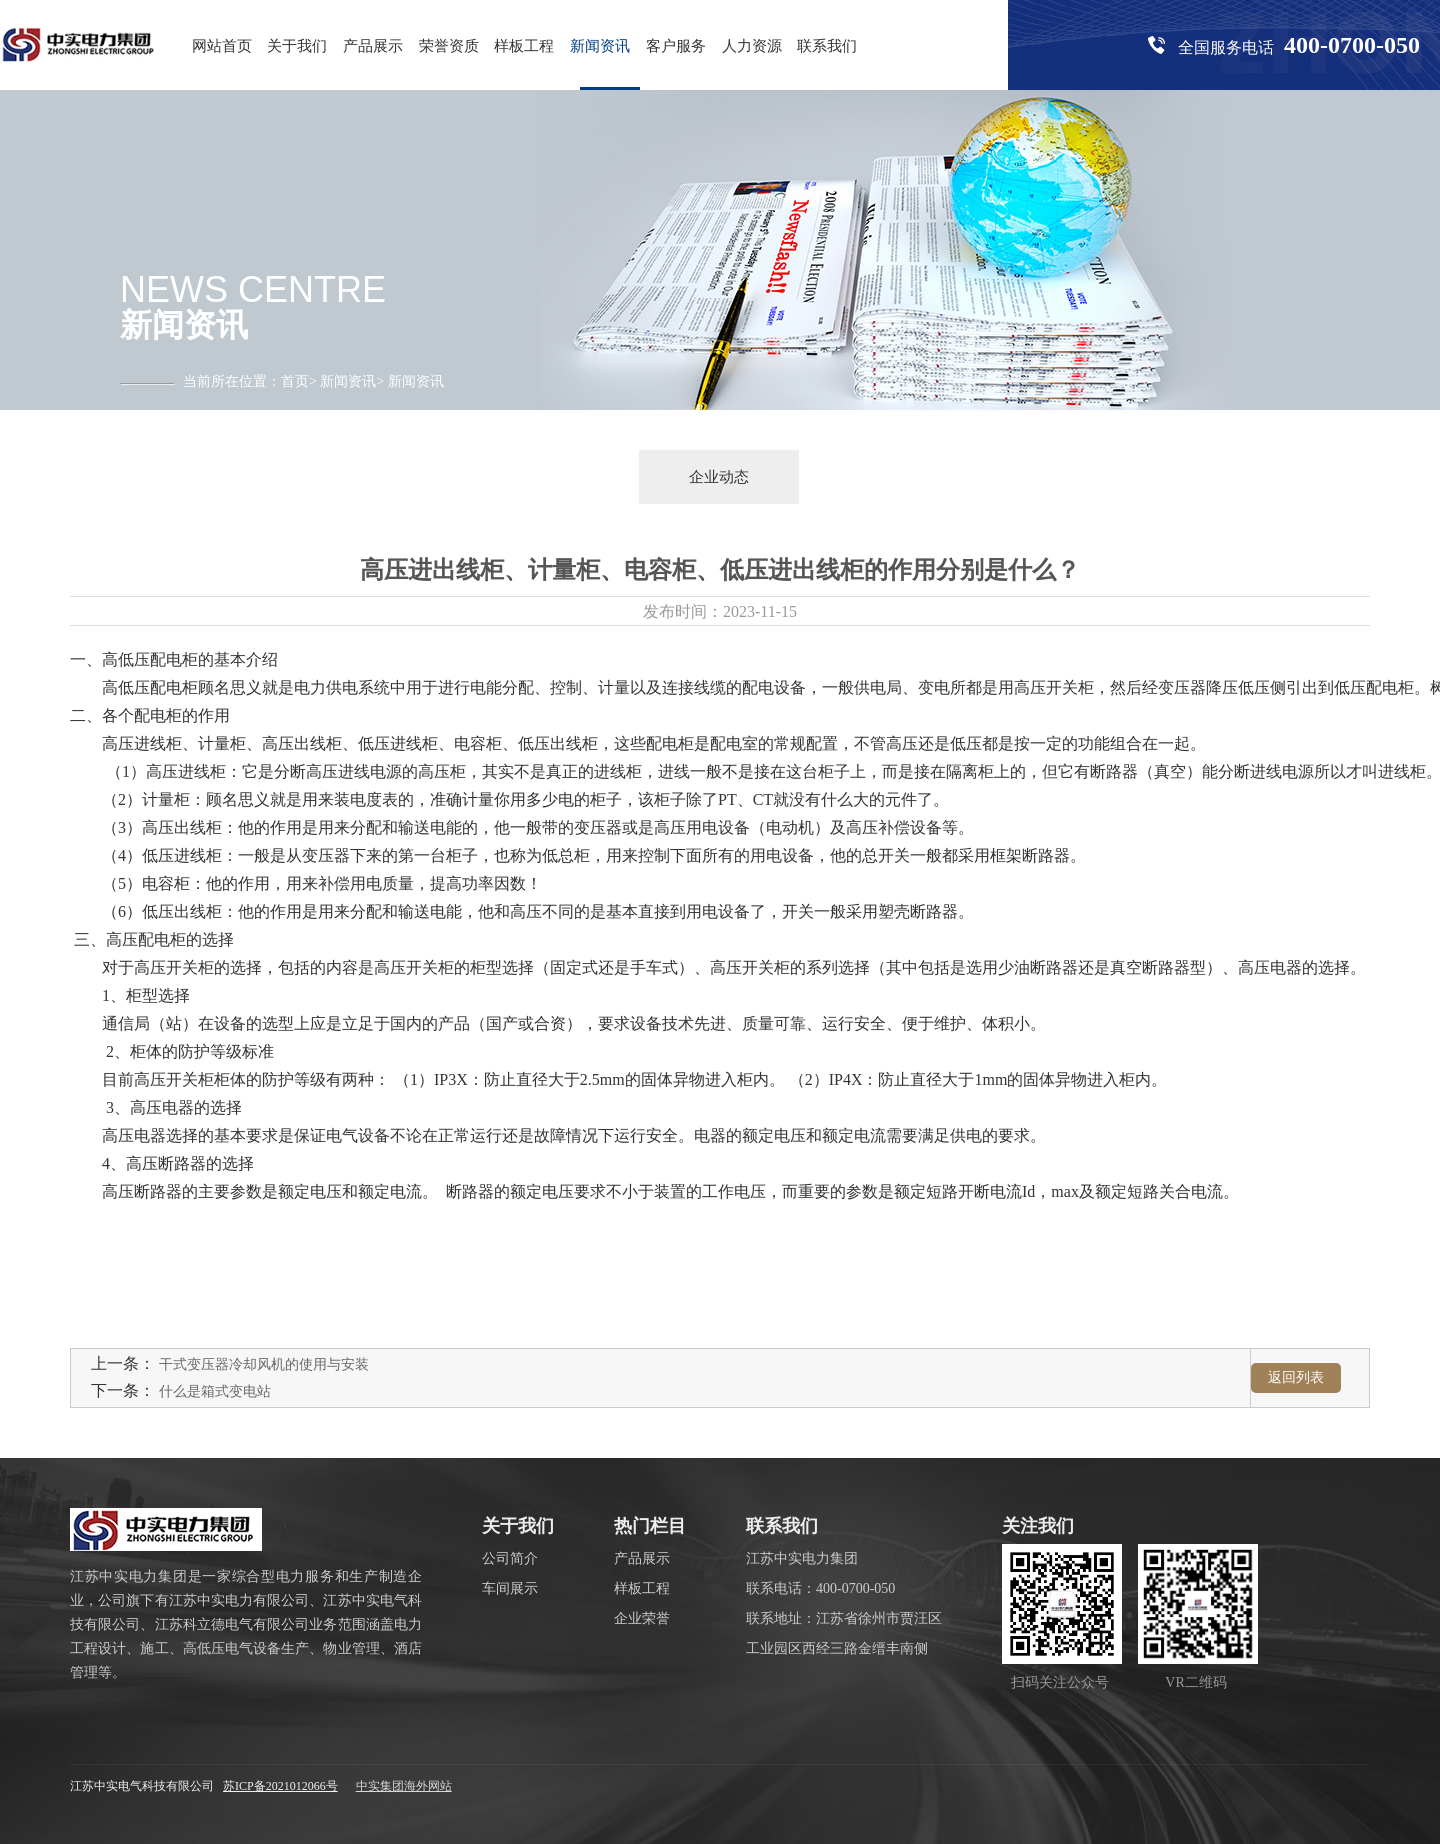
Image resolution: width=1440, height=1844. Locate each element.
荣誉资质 (449, 46)
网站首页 (222, 46)
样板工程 (524, 46)
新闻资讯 (600, 46)
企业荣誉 (642, 1618)
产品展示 (373, 46)
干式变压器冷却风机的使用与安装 (264, 1364)
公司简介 (510, 1558)
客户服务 (676, 46)
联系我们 (827, 46)
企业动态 (719, 477)
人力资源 (752, 46)
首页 (295, 381)
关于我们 (297, 46)
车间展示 (510, 1588)
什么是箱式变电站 (215, 1391)
